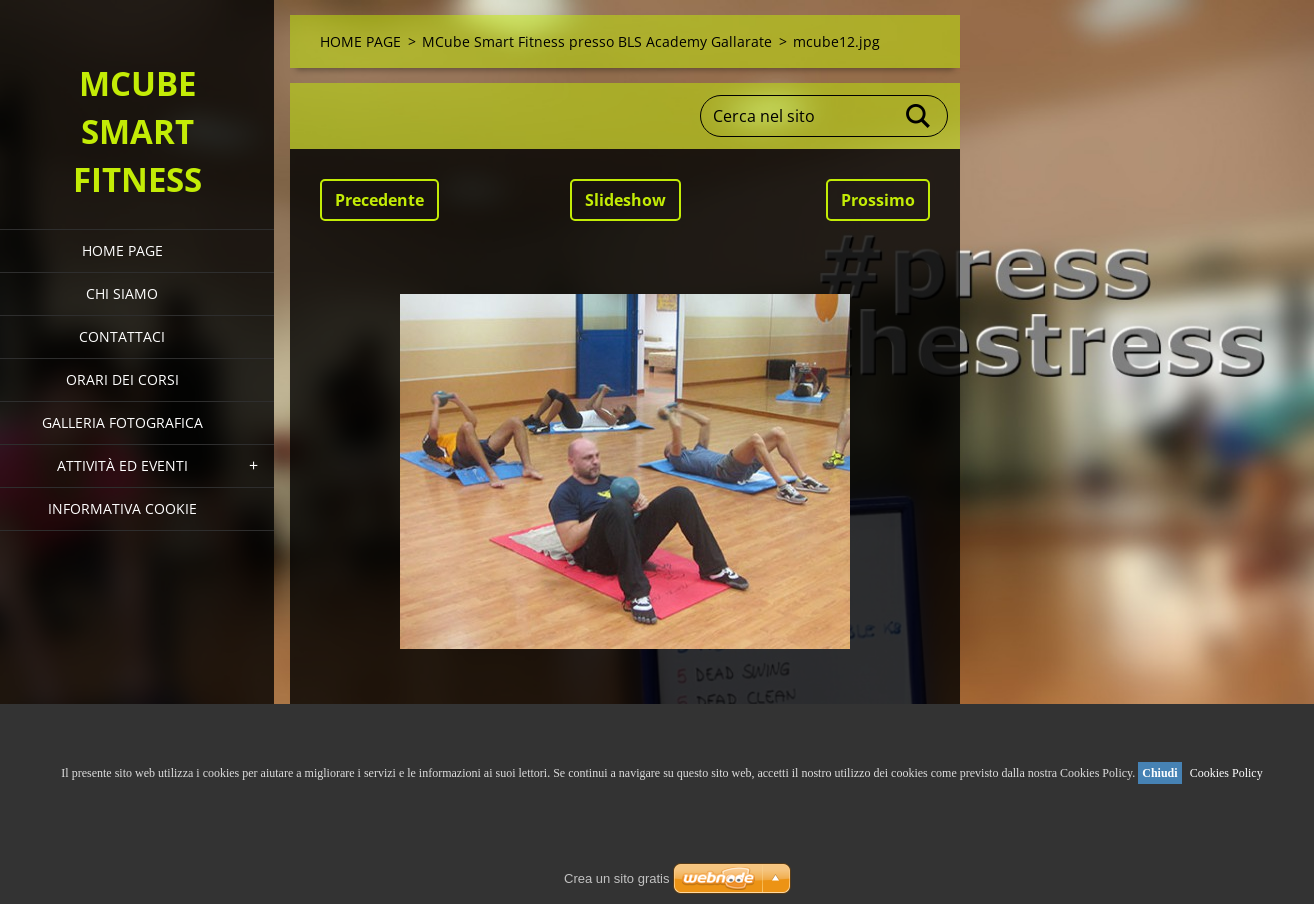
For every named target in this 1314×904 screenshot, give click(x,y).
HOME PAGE (122, 250)
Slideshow (625, 200)
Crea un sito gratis (617, 878)
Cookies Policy (1226, 773)
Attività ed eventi (122, 465)
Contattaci (122, 336)
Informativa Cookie (122, 508)
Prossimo (878, 200)
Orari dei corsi (122, 379)
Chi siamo (122, 293)
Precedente (379, 200)
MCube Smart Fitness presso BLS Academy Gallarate (597, 41)
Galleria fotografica (122, 422)
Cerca (919, 116)
